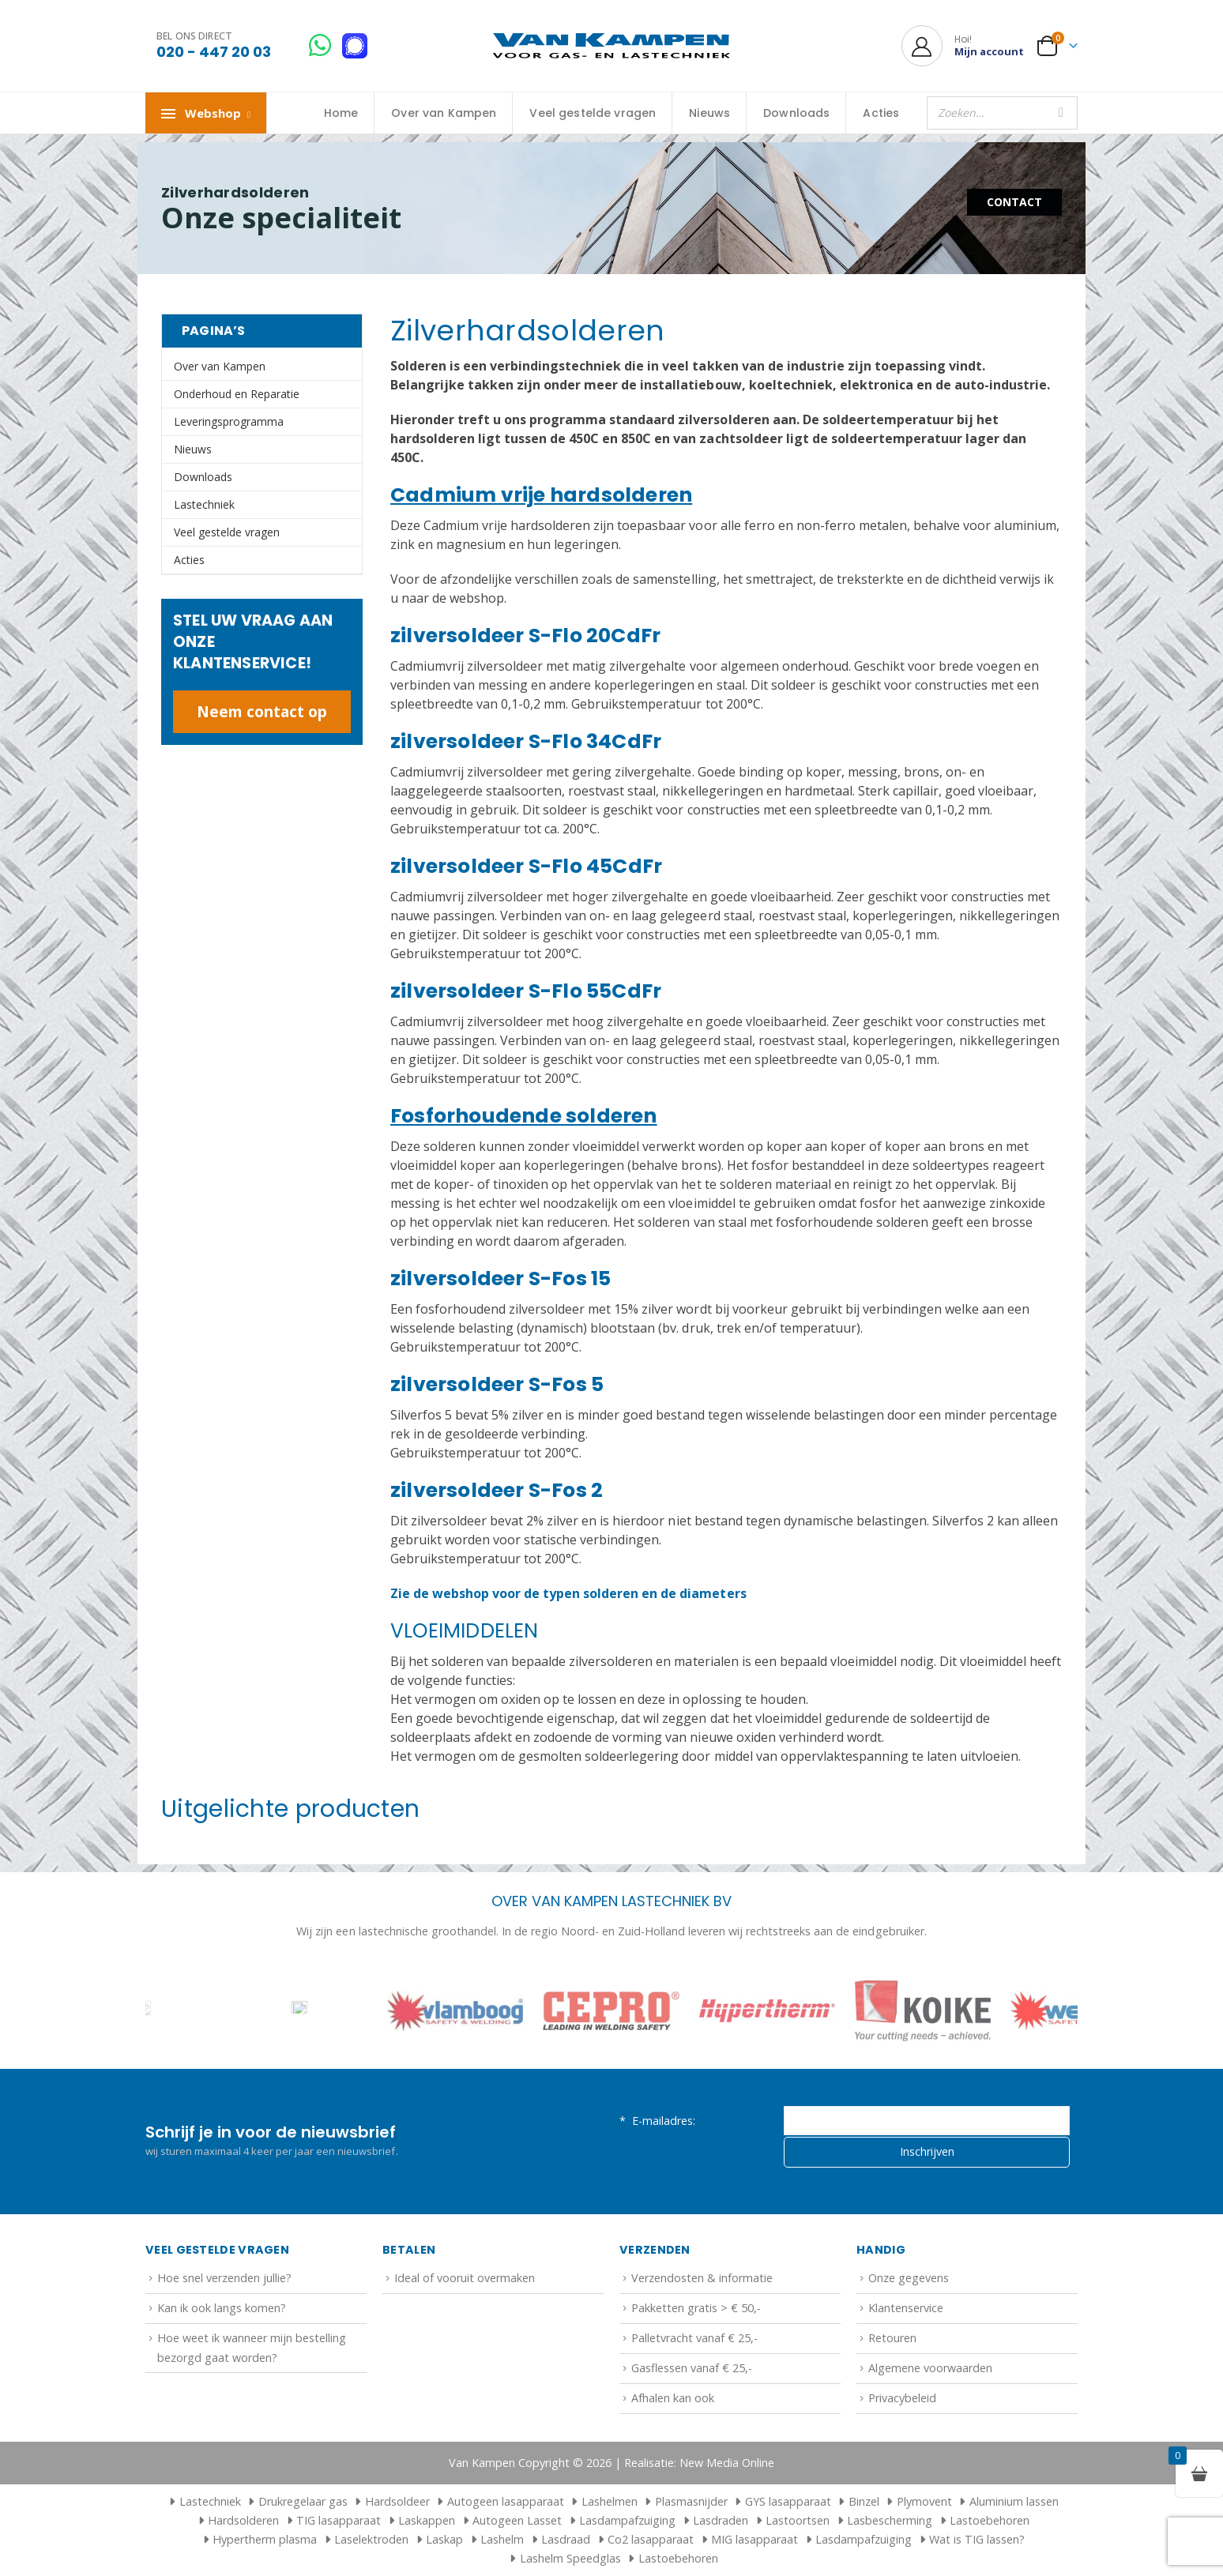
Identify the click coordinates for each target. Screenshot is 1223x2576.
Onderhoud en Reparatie (236, 393)
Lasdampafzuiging (627, 2520)
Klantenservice (905, 2307)
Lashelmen (609, 2501)
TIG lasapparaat (338, 2520)
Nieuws (709, 113)
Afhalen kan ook (672, 2397)
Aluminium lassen (1014, 2501)
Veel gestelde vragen (592, 113)
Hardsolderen (243, 2520)
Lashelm (502, 2539)
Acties (881, 113)
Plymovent (924, 2501)
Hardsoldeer (397, 2501)
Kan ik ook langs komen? (221, 2307)
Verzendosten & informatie (702, 2277)
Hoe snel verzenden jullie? (224, 2277)
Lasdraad (565, 2539)
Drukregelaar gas (303, 2501)
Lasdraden (720, 2520)
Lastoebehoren (989, 2520)
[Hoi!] (962, 45)
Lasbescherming (889, 2520)
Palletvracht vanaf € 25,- (694, 2337)
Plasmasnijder (691, 2501)
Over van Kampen (443, 113)
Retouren (892, 2337)
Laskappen (426, 2520)
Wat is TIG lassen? (977, 2539)
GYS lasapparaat (788, 2501)
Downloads (796, 113)
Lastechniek (204, 504)
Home (341, 113)
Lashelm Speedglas (570, 2558)
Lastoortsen (798, 2520)
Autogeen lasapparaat (505, 2501)
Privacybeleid (902, 2397)
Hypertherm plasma (265, 2539)
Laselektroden (371, 2539)
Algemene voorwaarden (930, 2367)
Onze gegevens (908, 2277)
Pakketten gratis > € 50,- (696, 2307)
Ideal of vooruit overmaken (464, 2277)
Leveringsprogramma (229, 421)
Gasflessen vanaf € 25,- (691, 2367)
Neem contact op (262, 711)
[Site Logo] (611, 46)
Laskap (444, 2539)
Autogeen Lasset (517, 2520)
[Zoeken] (1061, 113)
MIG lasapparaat (754, 2539)
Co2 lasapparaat (651, 2539)
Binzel (864, 2501)
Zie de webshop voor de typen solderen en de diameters (568, 1593)
